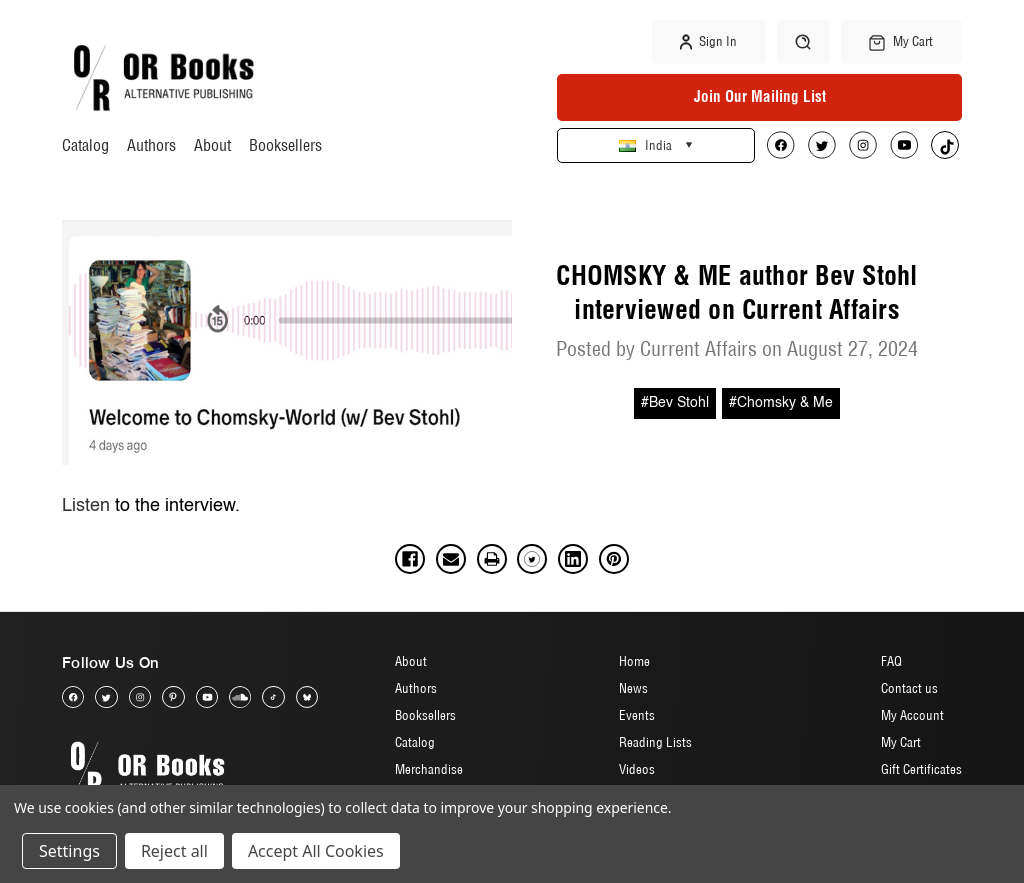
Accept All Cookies (316, 851)
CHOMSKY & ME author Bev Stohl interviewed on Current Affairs (736, 293)
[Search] (803, 41)
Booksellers (285, 145)
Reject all (174, 851)
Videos (637, 769)
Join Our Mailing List (760, 96)
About (212, 145)
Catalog (85, 145)
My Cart (901, 742)
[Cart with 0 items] (902, 42)
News (633, 688)
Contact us (909, 688)
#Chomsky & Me (781, 403)
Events (637, 715)
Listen (86, 506)
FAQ (891, 661)
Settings (69, 851)
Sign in (708, 42)
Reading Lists (655, 742)
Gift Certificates (921, 769)
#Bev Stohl (675, 403)
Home (634, 661)
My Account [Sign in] (912, 715)
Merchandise (429, 769)
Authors (151, 145)
